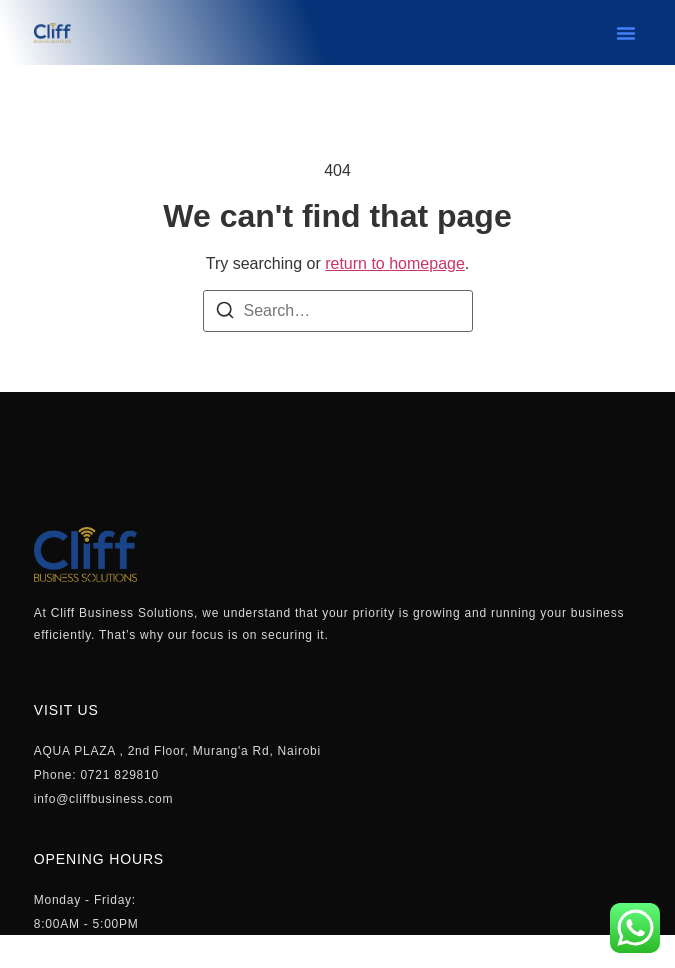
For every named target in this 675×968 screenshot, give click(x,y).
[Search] (225, 313)
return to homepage (395, 263)
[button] (626, 33)
